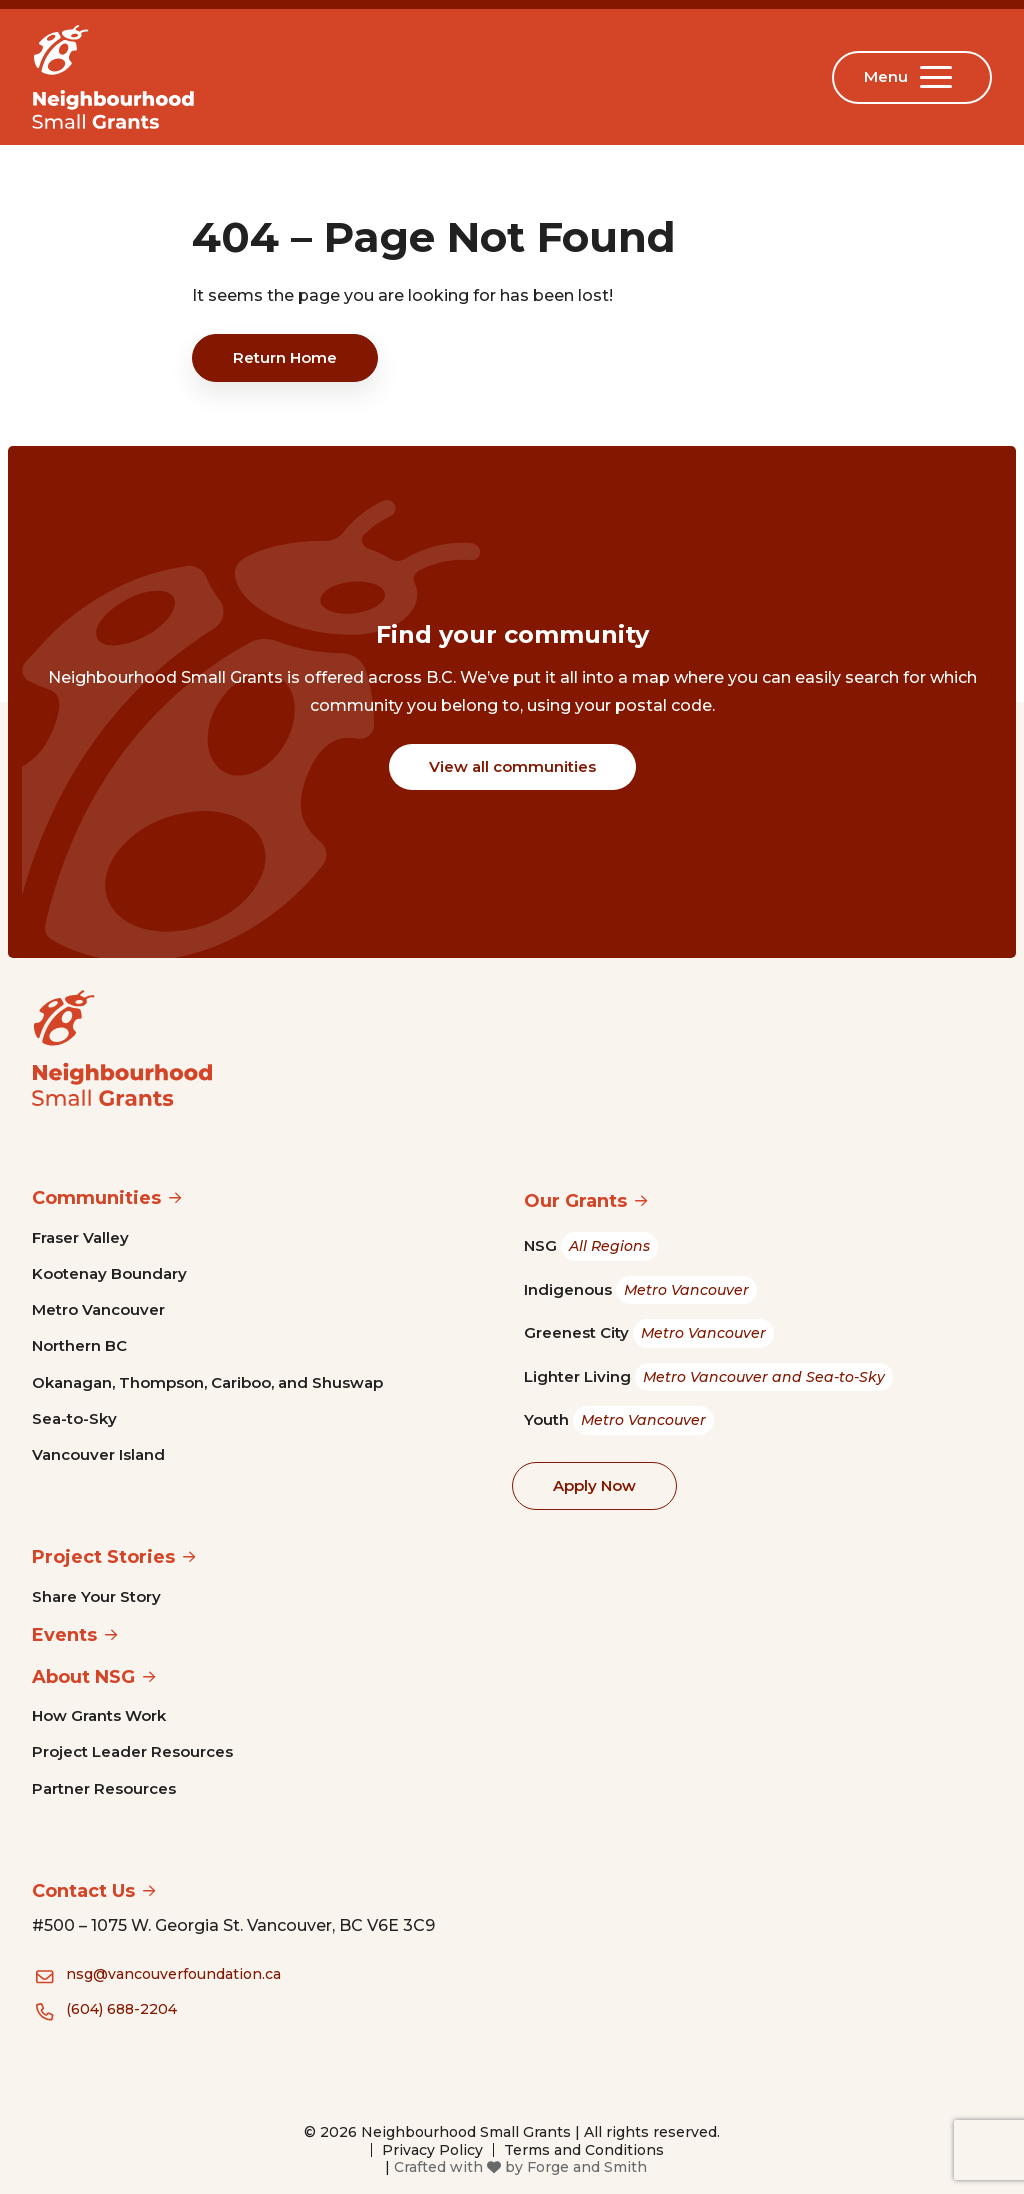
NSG (591, 1246)
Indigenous (640, 1290)
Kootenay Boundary (109, 1273)
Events (64, 1635)
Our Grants (575, 1201)
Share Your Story (96, 1596)
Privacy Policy (432, 2150)
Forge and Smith (587, 2167)
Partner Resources (104, 1788)
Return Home (285, 357)
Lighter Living (708, 1377)
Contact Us (83, 1891)
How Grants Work (99, 1715)
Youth (619, 1420)
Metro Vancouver (98, 1309)
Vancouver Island (98, 1454)
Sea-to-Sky (74, 1418)
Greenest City (649, 1333)
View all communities (512, 766)
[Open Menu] (940, 77)
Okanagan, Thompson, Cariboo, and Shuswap (207, 1382)
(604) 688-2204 (121, 2009)
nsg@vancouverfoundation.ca (173, 1974)
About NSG (83, 1677)
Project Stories (103, 1557)
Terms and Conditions (584, 2150)
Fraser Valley (80, 1237)
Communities (96, 1198)
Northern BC (79, 1345)
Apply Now (594, 1485)
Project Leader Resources (132, 1751)
